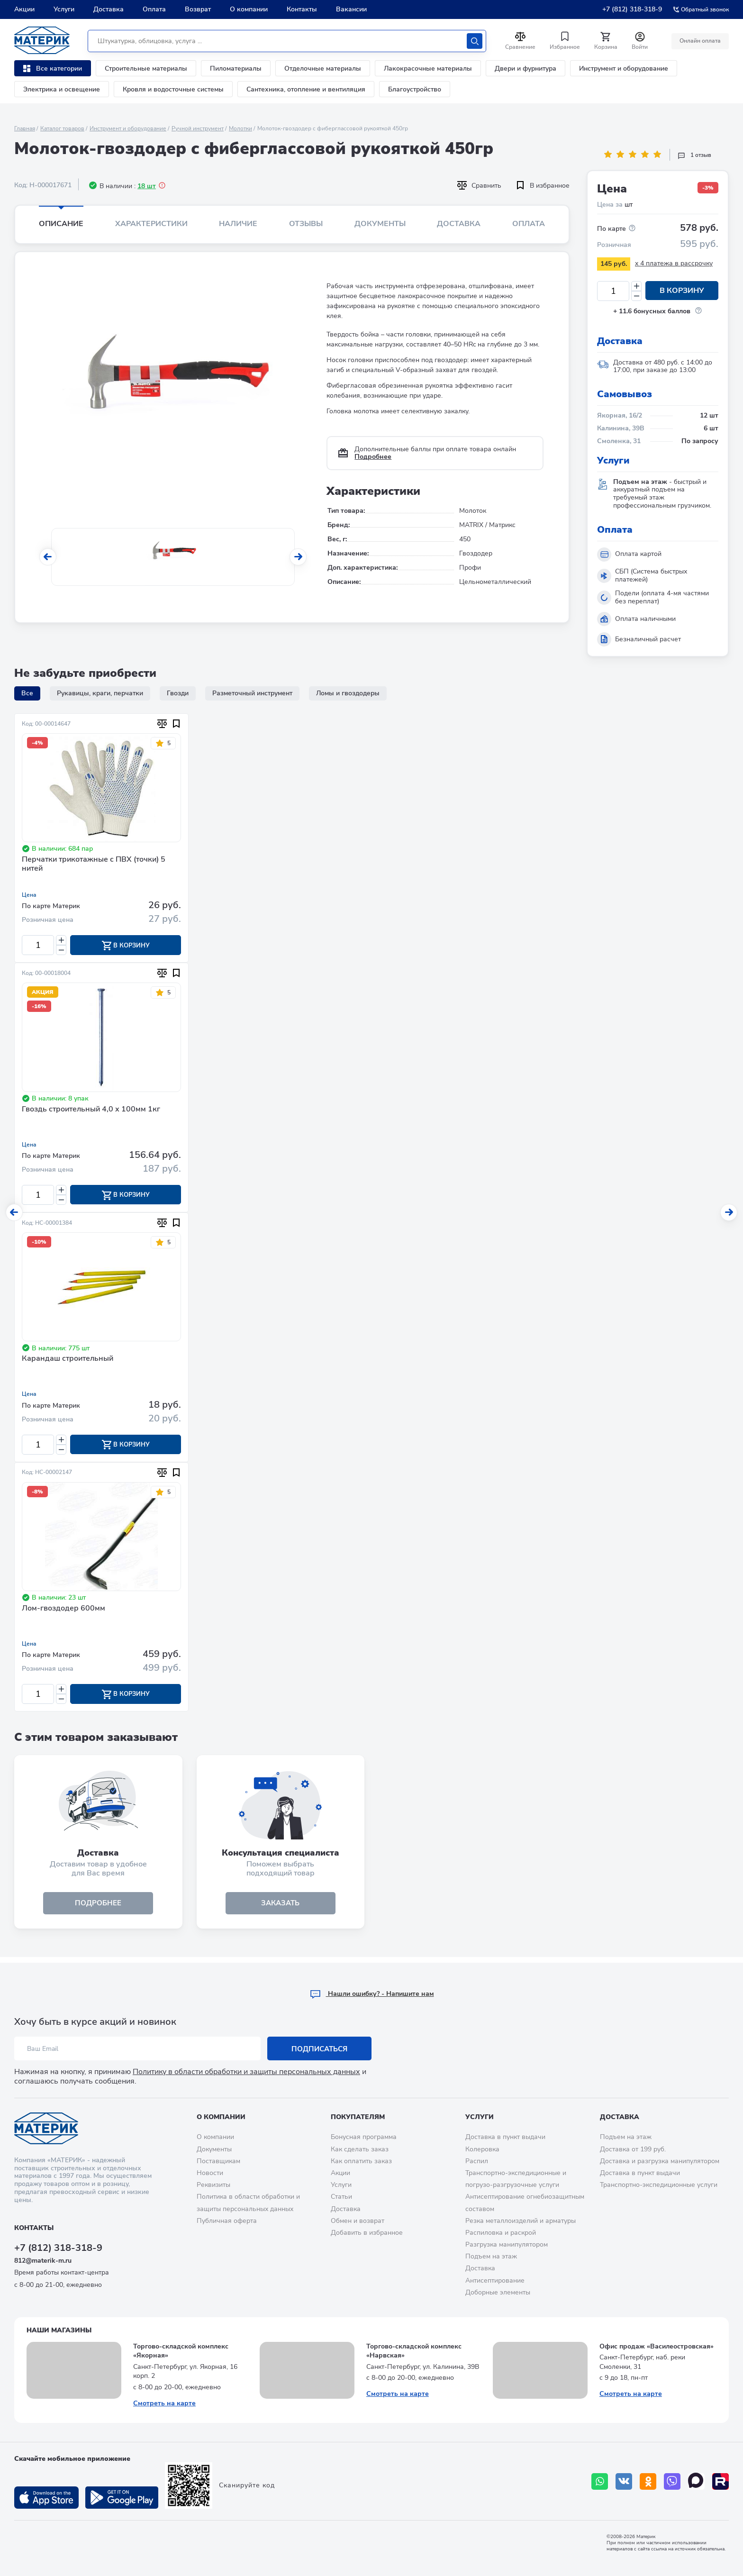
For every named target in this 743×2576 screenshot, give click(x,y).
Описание (61, 223)
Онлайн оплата (699, 41)
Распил (476, 2161)
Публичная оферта (227, 2220)
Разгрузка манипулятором (506, 2244)
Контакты (302, 9)
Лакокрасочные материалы (428, 68)
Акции (24, 9)
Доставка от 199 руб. (633, 2149)
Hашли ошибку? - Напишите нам (371, 1994)
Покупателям (358, 2116)
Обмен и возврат (357, 2220)
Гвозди (178, 693)
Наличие (238, 223)
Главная (24, 128)
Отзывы (306, 223)
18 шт (146, 186)
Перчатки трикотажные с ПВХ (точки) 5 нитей (93, 864)
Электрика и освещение (61, 89)
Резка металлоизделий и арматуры (520, 2220)
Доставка (108, 9)
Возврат (198, 9)
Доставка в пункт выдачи (505, 2137)
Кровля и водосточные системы (173, 89)
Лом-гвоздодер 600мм (63, 1611)
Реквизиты (213, 2185)
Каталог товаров (62, 128)
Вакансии (351, 9)
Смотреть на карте (164, 2403)
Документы (380, 223)
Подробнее (372, 456)
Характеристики (151, 223)
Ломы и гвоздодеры (348, 693)
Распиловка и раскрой (500, 2232)
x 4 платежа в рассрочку (674, 263)
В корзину (682, 291)
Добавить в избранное (367, 2232)
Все (27, 693)
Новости (210, 2172)
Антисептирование (495, 2280)
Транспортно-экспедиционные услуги (658, 2185)
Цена (29, 895)
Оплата (154, 9)
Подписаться (320, 2049)
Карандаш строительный (67, 1360)
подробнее (98, 1908)
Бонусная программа (364, 2137)
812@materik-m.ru (43, 2261)
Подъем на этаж (491, 2256)
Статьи (341, 2197)
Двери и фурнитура (525, 68)
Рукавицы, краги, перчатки (100, 693)
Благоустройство (414, 89)
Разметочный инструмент (252, 693)
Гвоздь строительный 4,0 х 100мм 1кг (91, 1110)
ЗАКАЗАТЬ (280, 1908)
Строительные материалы (146, 68)
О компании (249, 9)
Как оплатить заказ (361, 2161)
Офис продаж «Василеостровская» (656, 2346)
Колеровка (482, 2149)
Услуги (64, 9)
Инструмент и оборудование (623, 68)
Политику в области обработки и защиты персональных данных (246, 2072)
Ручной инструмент (198, 128)
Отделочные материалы (322, 68)
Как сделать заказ (360, 2149)
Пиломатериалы (236, 68)
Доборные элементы (497, 2292)
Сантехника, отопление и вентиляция (305, 89)
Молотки (240, 128)
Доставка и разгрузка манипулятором (659, 2161)
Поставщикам (218, 2161)
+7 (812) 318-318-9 (632, 9)
